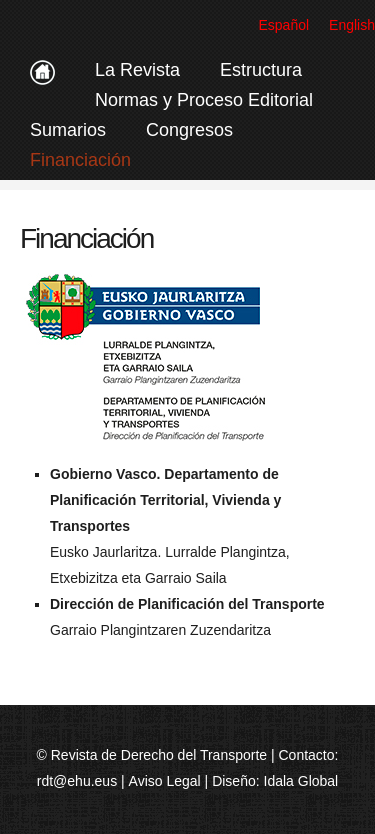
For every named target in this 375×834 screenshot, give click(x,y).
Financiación (80, 160)
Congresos (189, 130)
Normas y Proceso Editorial (204, 100)
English (352, 25)
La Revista (137, 70)
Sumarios (68, 130)
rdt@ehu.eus (77, 781)
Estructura (261, 70)
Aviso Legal (165, 781)
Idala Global (301, 781)
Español (283, 25)
